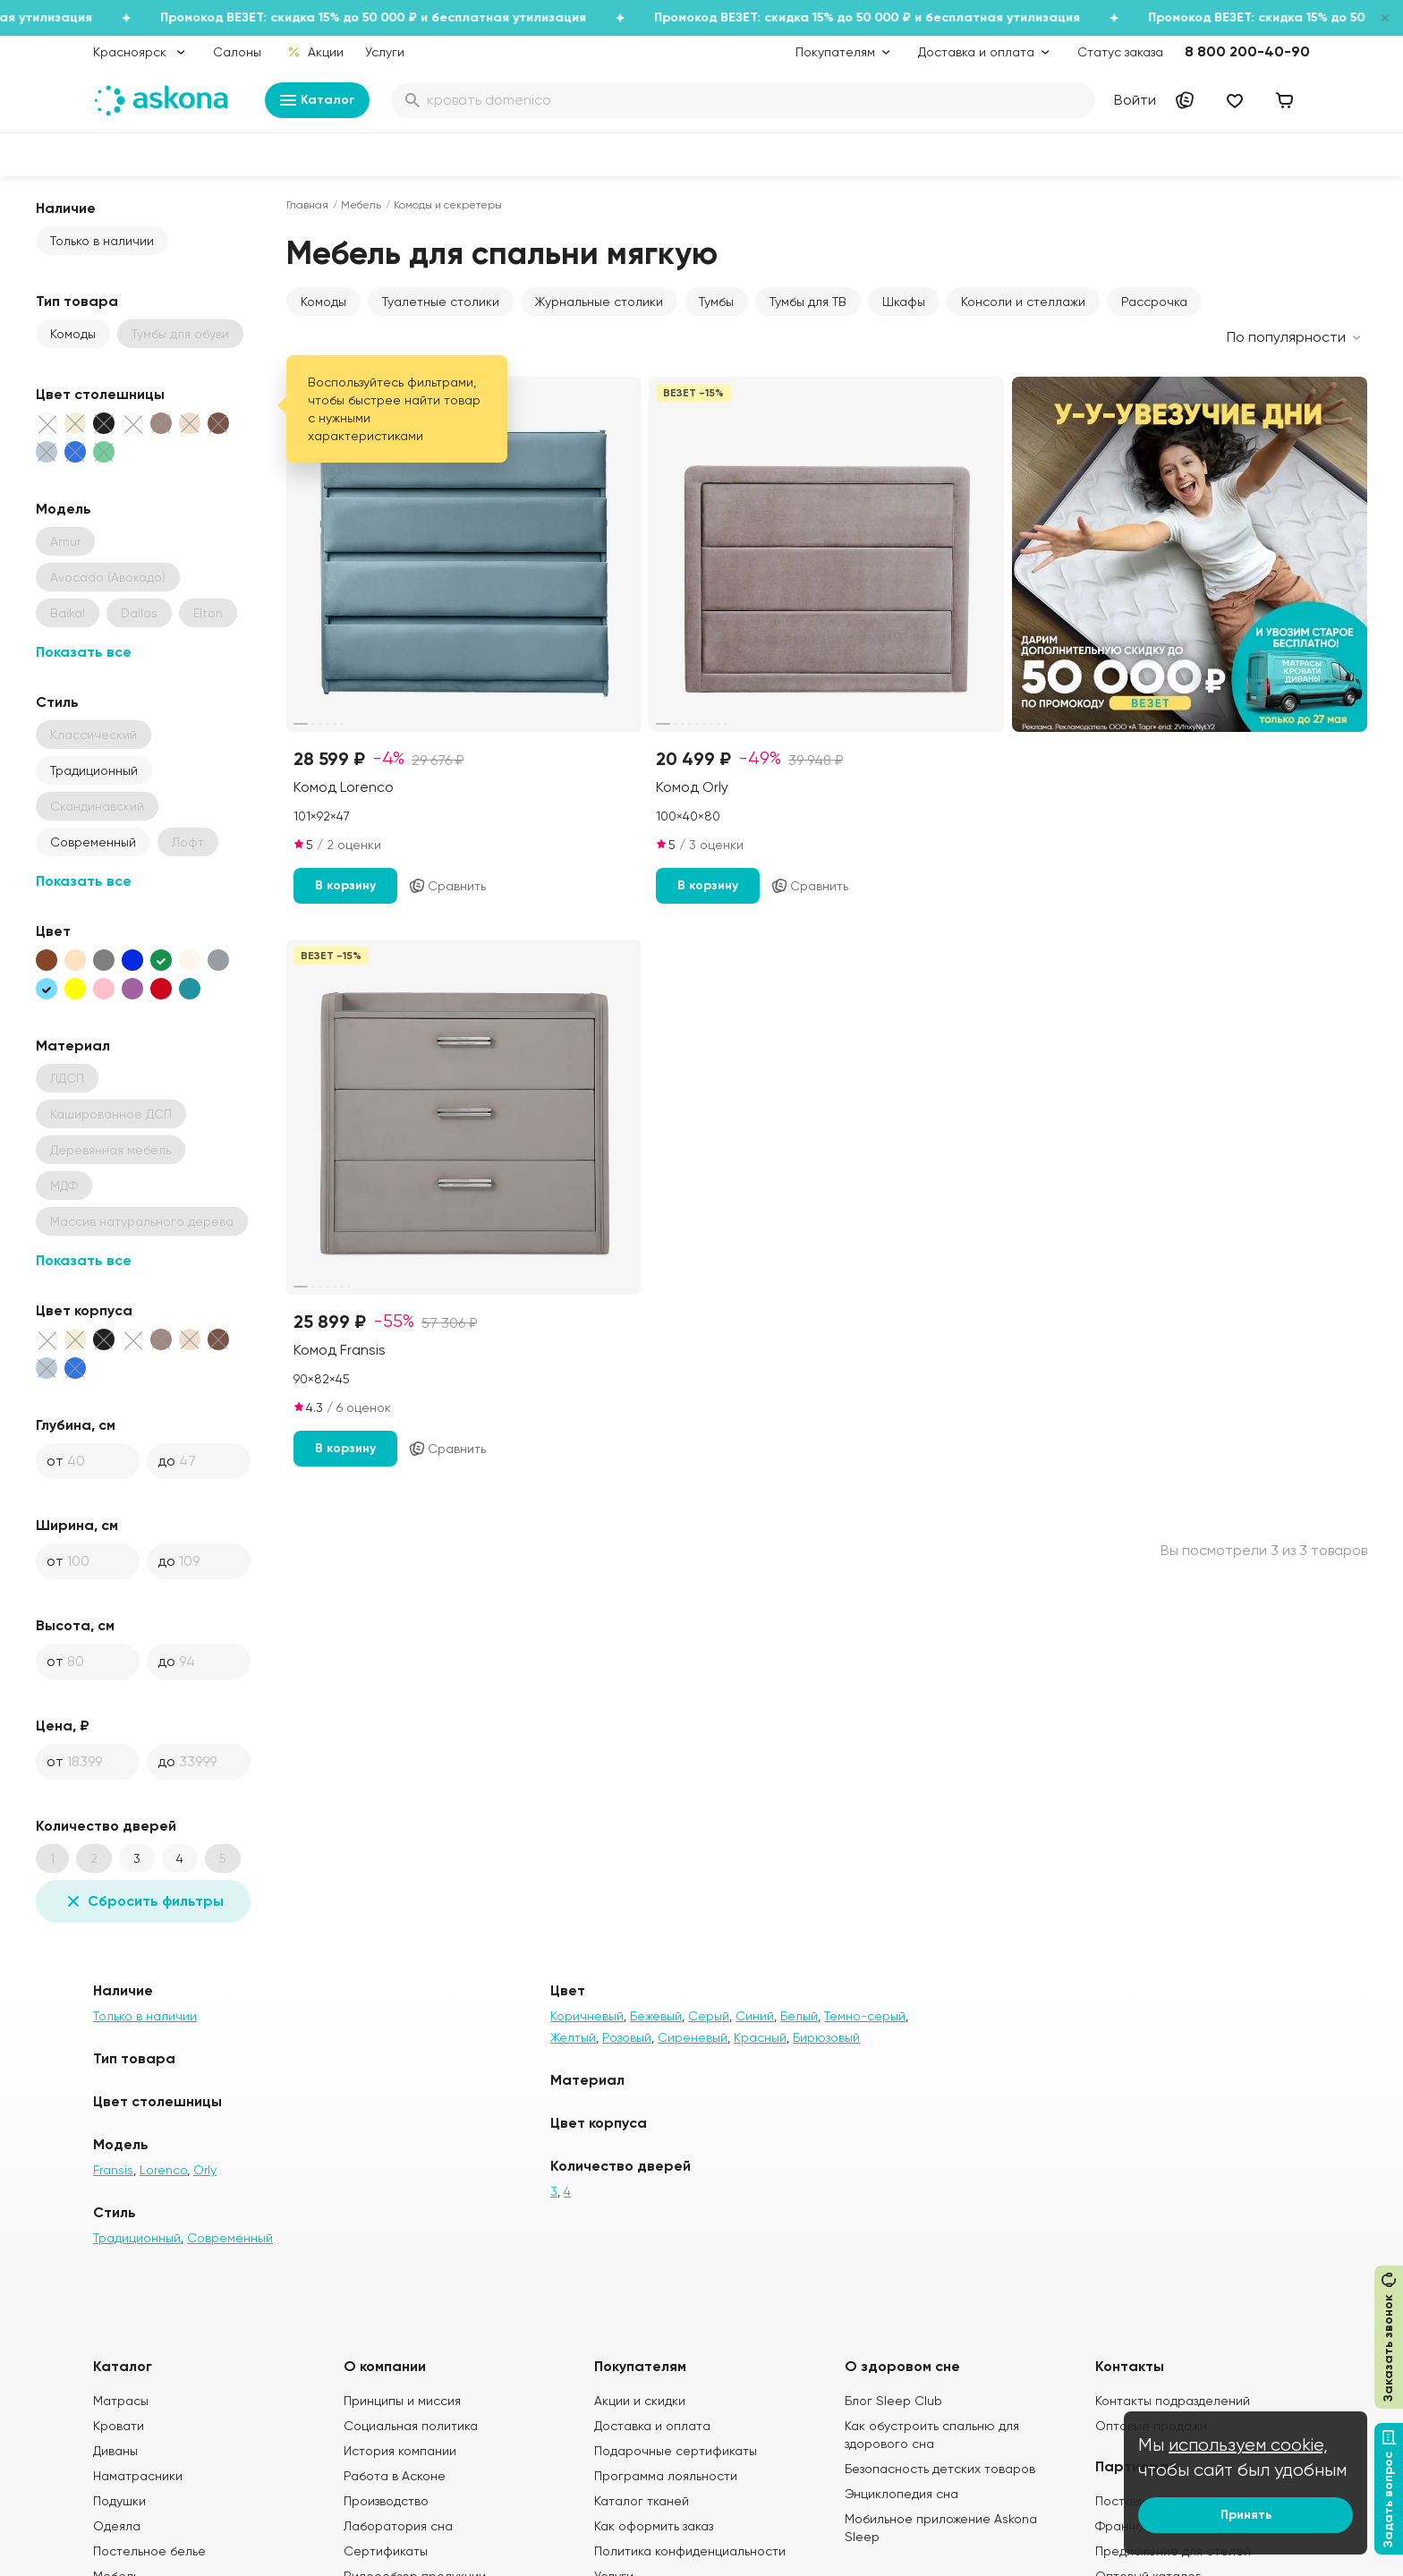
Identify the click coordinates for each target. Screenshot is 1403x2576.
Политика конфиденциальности (690, 2551)
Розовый (626, 2037)
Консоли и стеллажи (1023, 301)
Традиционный (94, 770)
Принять (1245, 2514)
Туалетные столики (440, 301)
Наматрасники (138, 2476)
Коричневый (587, 2016)
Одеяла (116, 2526)
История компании (400, 2451)
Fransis (113, 2170)
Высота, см (75, 1625)
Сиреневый (692, 2037)
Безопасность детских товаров (940, 2468)
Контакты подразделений (1172, 2400)
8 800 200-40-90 (1247, 51)
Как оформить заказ (653, 2526)
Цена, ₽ (62, 1725)
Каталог (317, 100)
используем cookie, (1248, 2445)
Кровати (118, 2426)
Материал (73, 1045)
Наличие (66, 208)
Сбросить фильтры (143, 1901)
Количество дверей (106, 1825)
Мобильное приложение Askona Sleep (941, 2528)
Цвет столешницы (100, 394)
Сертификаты (386, 2551)
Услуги (384, 52)
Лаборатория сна (398, 2526)
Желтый (573, 2037)
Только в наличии (102, 241)
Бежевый (656, 2016)
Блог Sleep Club (893, 2400)
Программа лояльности (665, 2476)
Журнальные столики (599, 301)
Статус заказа (1120, 52)
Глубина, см (75, 1424)
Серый (708, 2016)
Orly (205, 2170)
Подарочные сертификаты (675, 2451)
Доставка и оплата (652, 2426)
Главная (307, 205)
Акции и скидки (639, 2400)
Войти (1135, 99)
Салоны (237, 52)
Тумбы (716, 301)
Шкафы (903, 301)
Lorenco (163, 2170)
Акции (315, 52)
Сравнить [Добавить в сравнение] (447, 886)
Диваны (115, 2451)
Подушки (119, 2501)
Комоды (73, 334)
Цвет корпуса (84, 1310)
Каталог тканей (641, 2501)
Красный (760, 2037)
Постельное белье (149, 2551)
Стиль (57, 701)
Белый (799, 2016)
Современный (93, 842)
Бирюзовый (826, 2037)
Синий (755, 2016)
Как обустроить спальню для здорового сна (932, 2435)
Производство (386, 2501)
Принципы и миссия (402, 2400)
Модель (63, 508)
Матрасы (121, 2400)
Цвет (53, 930)
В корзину (345, 885)
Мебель (361, 205)
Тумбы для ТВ (808, 301)
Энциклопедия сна (901, 2494)
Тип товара (77, 301)
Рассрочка (1154, 301)
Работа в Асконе (395, 2476)
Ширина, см (77, 1525)
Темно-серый (865, 2016)
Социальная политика (411, 2426)
